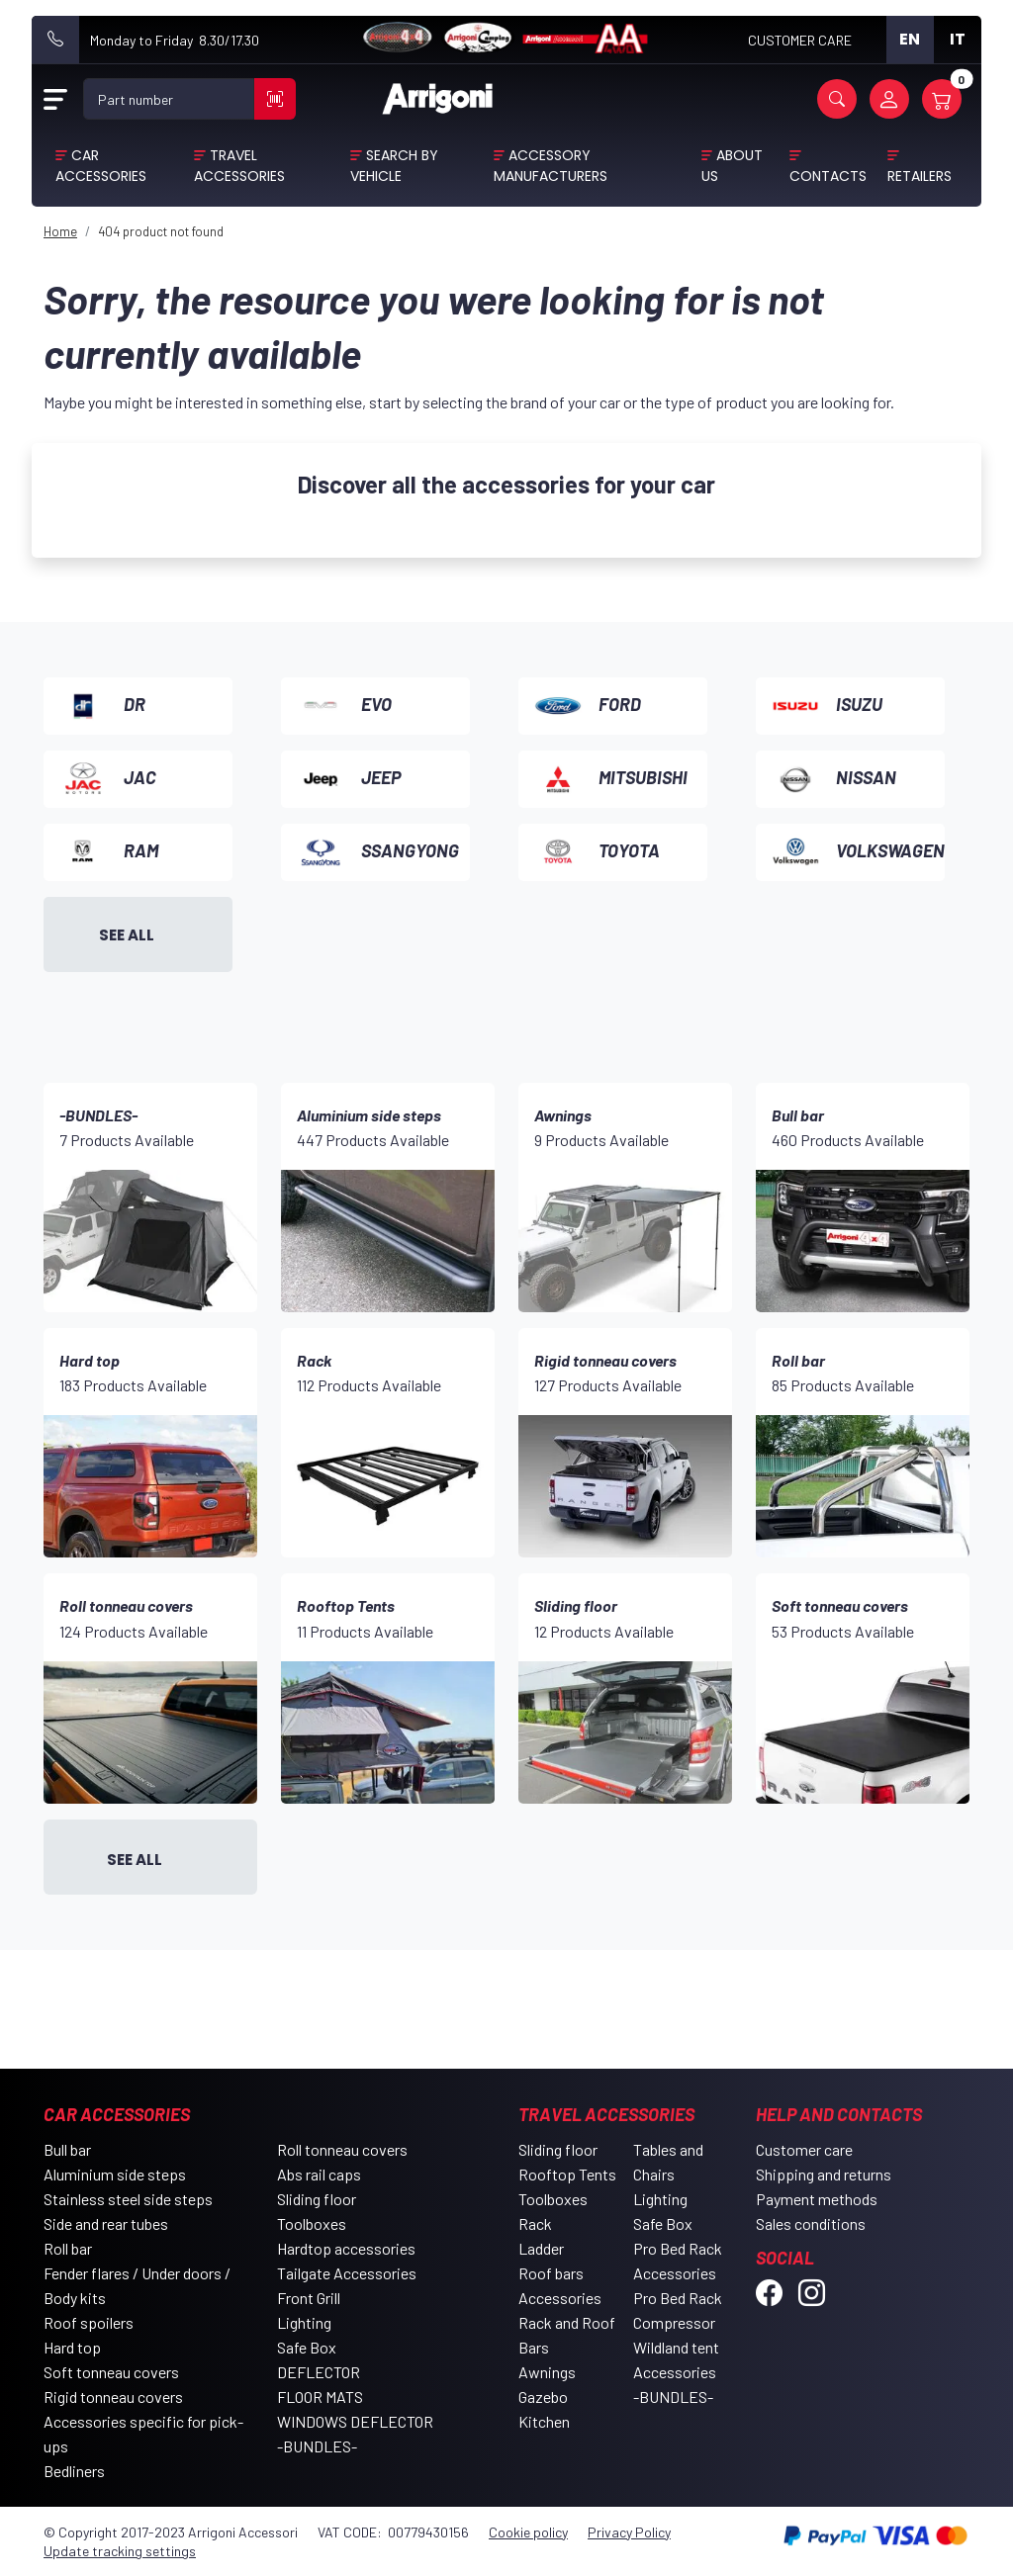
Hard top (72, 2347)
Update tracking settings (120, 2550)
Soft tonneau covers (111, 2371)
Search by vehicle (394, 165)
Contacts (828, 176)
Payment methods (816, 2198)
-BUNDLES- (317, 2446)
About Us (732, 165)
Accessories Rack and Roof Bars (566, 2322)
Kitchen (544, 2421)
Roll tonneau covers (342, 2149)
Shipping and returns (823, 2174)
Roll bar (68, 2248)
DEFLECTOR (318, 2371)
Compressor (674, 2322)
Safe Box (306, 2347)
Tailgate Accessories (346, 2273)
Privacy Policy (629, 2532)
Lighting (304, 2322)
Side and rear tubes (106, 2223)
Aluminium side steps (115, 2174)
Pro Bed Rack (677, 2248)
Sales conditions (811, 2223)
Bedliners (74, 2470)
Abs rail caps (319, 2174)
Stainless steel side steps (128, 2198)
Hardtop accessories (346, 2248)
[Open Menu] (55, 99)
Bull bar (67, 2149)
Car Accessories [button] (100, 165)
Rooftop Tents (567, 2174)
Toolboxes (311, 2223)
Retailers (919, 176)
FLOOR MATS (320, 2396)
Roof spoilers (89, 2322)
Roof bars (551, 2273)
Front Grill (308, 2297)
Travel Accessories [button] (239, 165)
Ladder (541, 2248)
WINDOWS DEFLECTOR (355, 2421)
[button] (837, 99)
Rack (535, 2223)
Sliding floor (316, 2198)
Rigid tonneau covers (113, 2396)
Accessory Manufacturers (550, 165)
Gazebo (543, 2396)
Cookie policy (528, 2532)
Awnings (547, 2371)
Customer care (804, 2149)
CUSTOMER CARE (800, 40)
